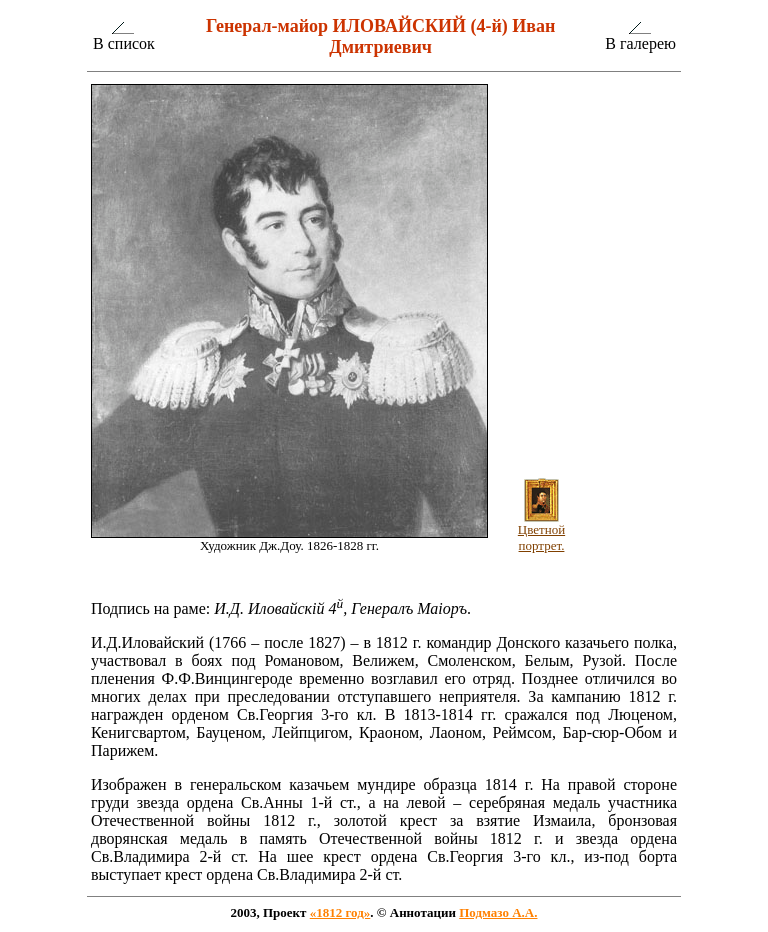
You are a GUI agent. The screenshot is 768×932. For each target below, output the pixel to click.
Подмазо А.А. (498, 912)
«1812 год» (340, 912)
